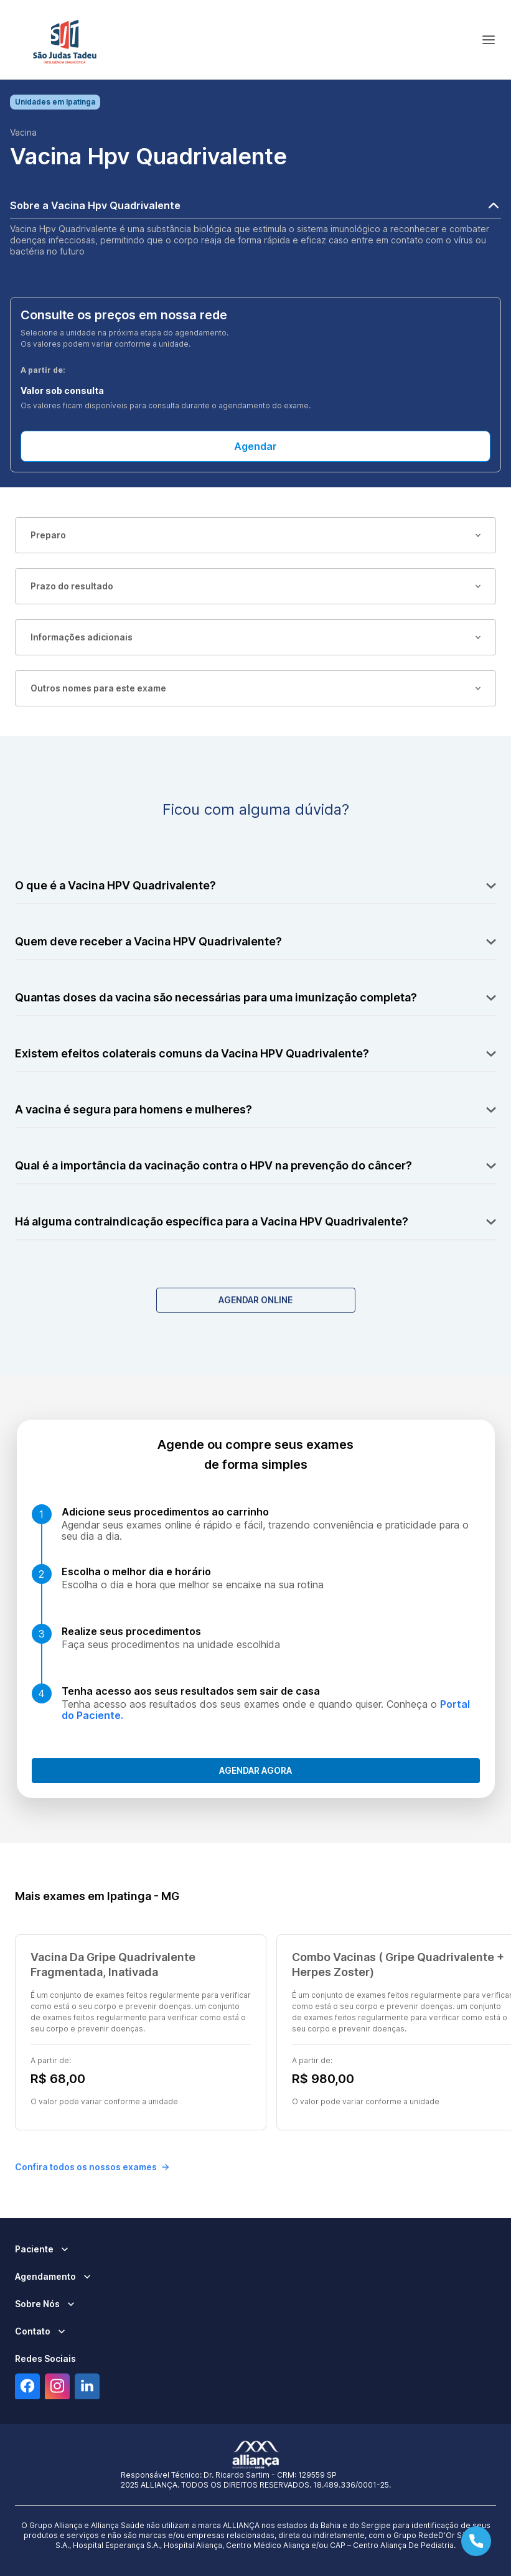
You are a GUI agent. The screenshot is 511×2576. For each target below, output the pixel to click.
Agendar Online (255, 1300)
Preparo (255, 535)
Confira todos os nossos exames (92, 2166)
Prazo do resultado (255, 586)
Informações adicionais (255, 637)
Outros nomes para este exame (255, 688)
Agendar (255, 446)
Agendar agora (255, 1770)
